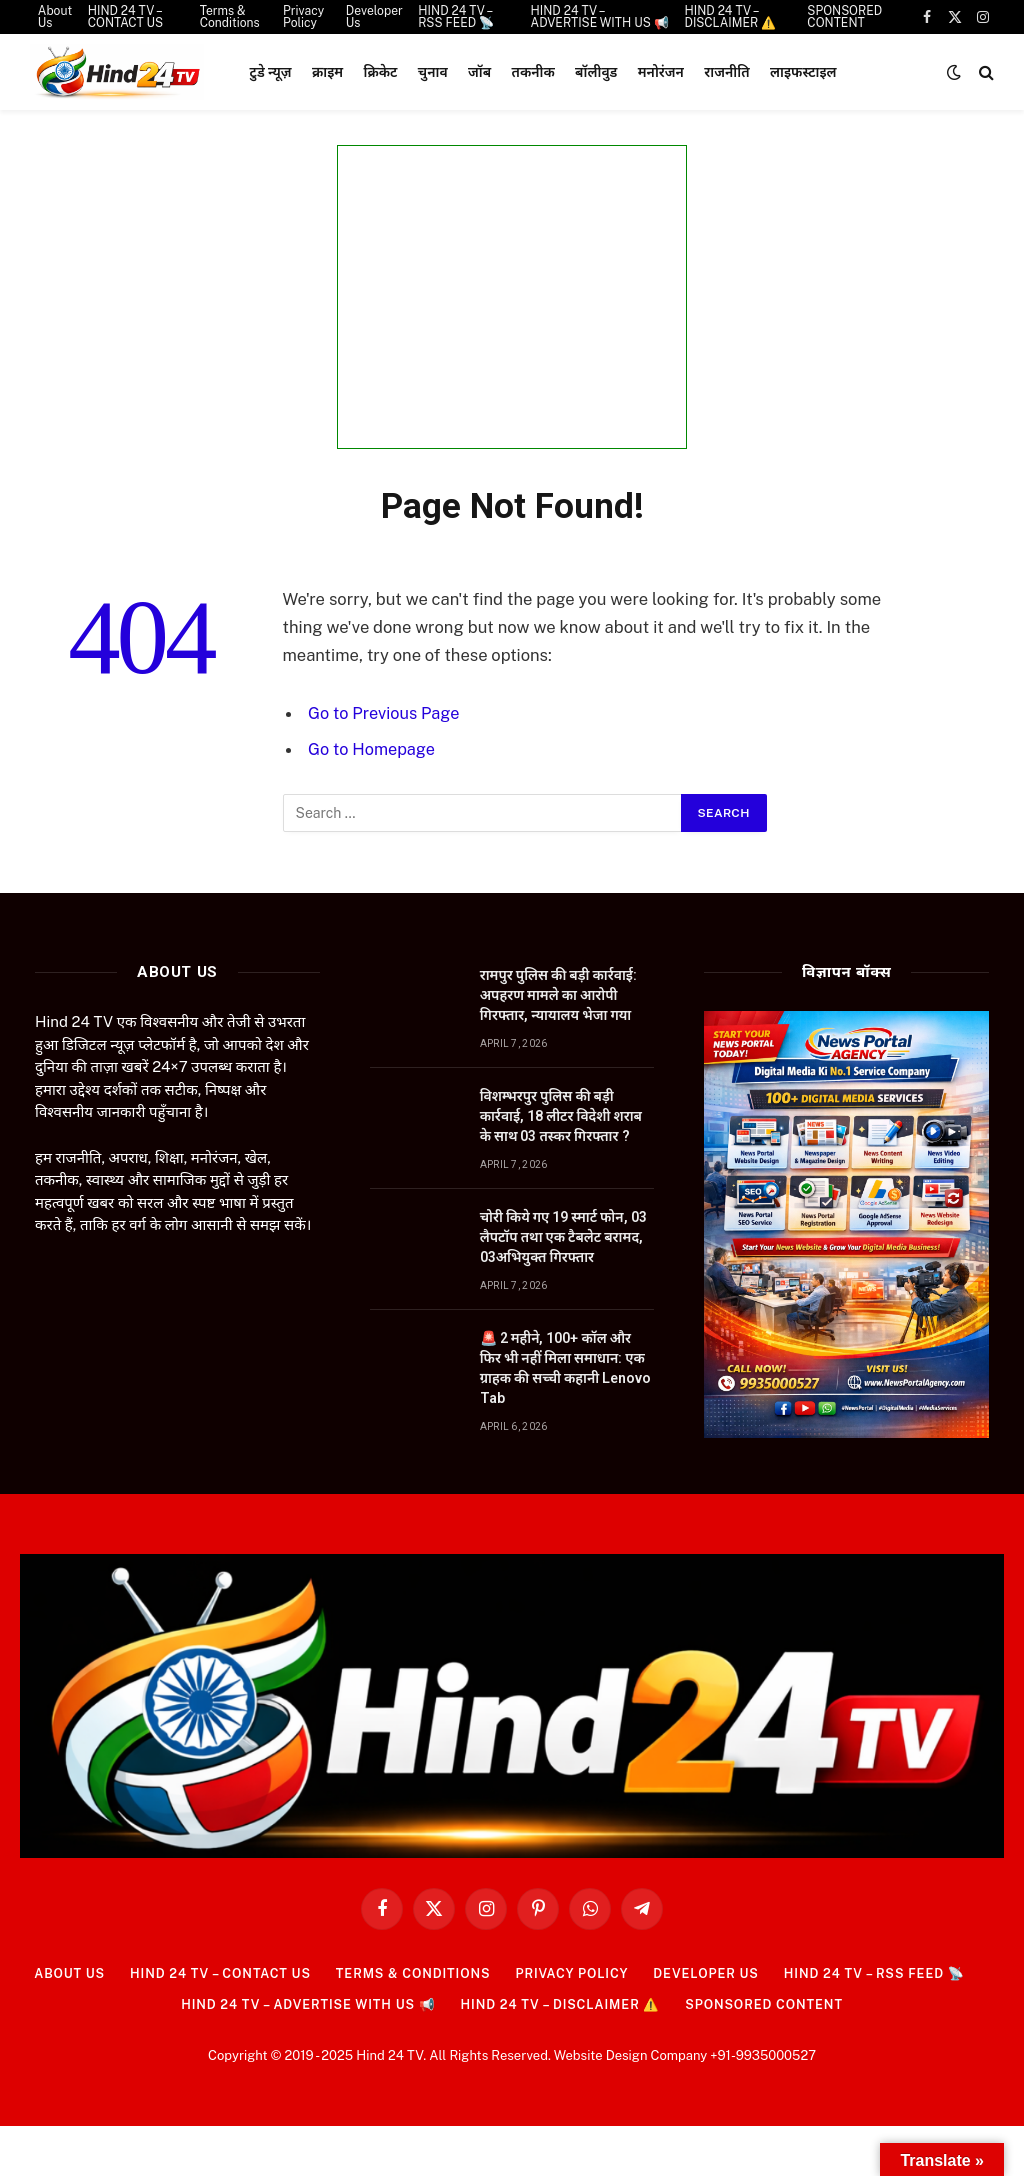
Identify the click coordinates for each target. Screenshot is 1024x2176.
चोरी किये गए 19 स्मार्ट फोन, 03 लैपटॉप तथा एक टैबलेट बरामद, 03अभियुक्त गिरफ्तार (563, 1237)
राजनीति (726, 72)
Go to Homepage (372, 749)
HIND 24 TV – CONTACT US (211, 1973)
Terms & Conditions (411, 1973)
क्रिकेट (381, 72)
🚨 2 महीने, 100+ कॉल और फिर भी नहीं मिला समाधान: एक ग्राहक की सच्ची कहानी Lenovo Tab (566, 1368)
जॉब (479, 72)
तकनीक (533, 72)
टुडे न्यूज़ (271, 72)
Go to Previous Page (385, 713)
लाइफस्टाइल (803, 72)
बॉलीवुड (596, 72)
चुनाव (433, 72)
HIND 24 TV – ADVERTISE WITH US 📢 (302, 2004)
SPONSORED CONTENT (771, 2004)
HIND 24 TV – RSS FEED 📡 (885, 1973)
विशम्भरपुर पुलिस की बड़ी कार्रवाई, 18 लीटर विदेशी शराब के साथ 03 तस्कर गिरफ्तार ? (561, 1116)
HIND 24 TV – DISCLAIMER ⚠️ (562, 2004)
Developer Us (712, 1973)
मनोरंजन (661, 72)
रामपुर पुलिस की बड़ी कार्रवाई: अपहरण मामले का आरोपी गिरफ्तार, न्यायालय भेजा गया (558, 995)
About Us (56, 1973)
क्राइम (327, 72)
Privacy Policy (574, 1973)
